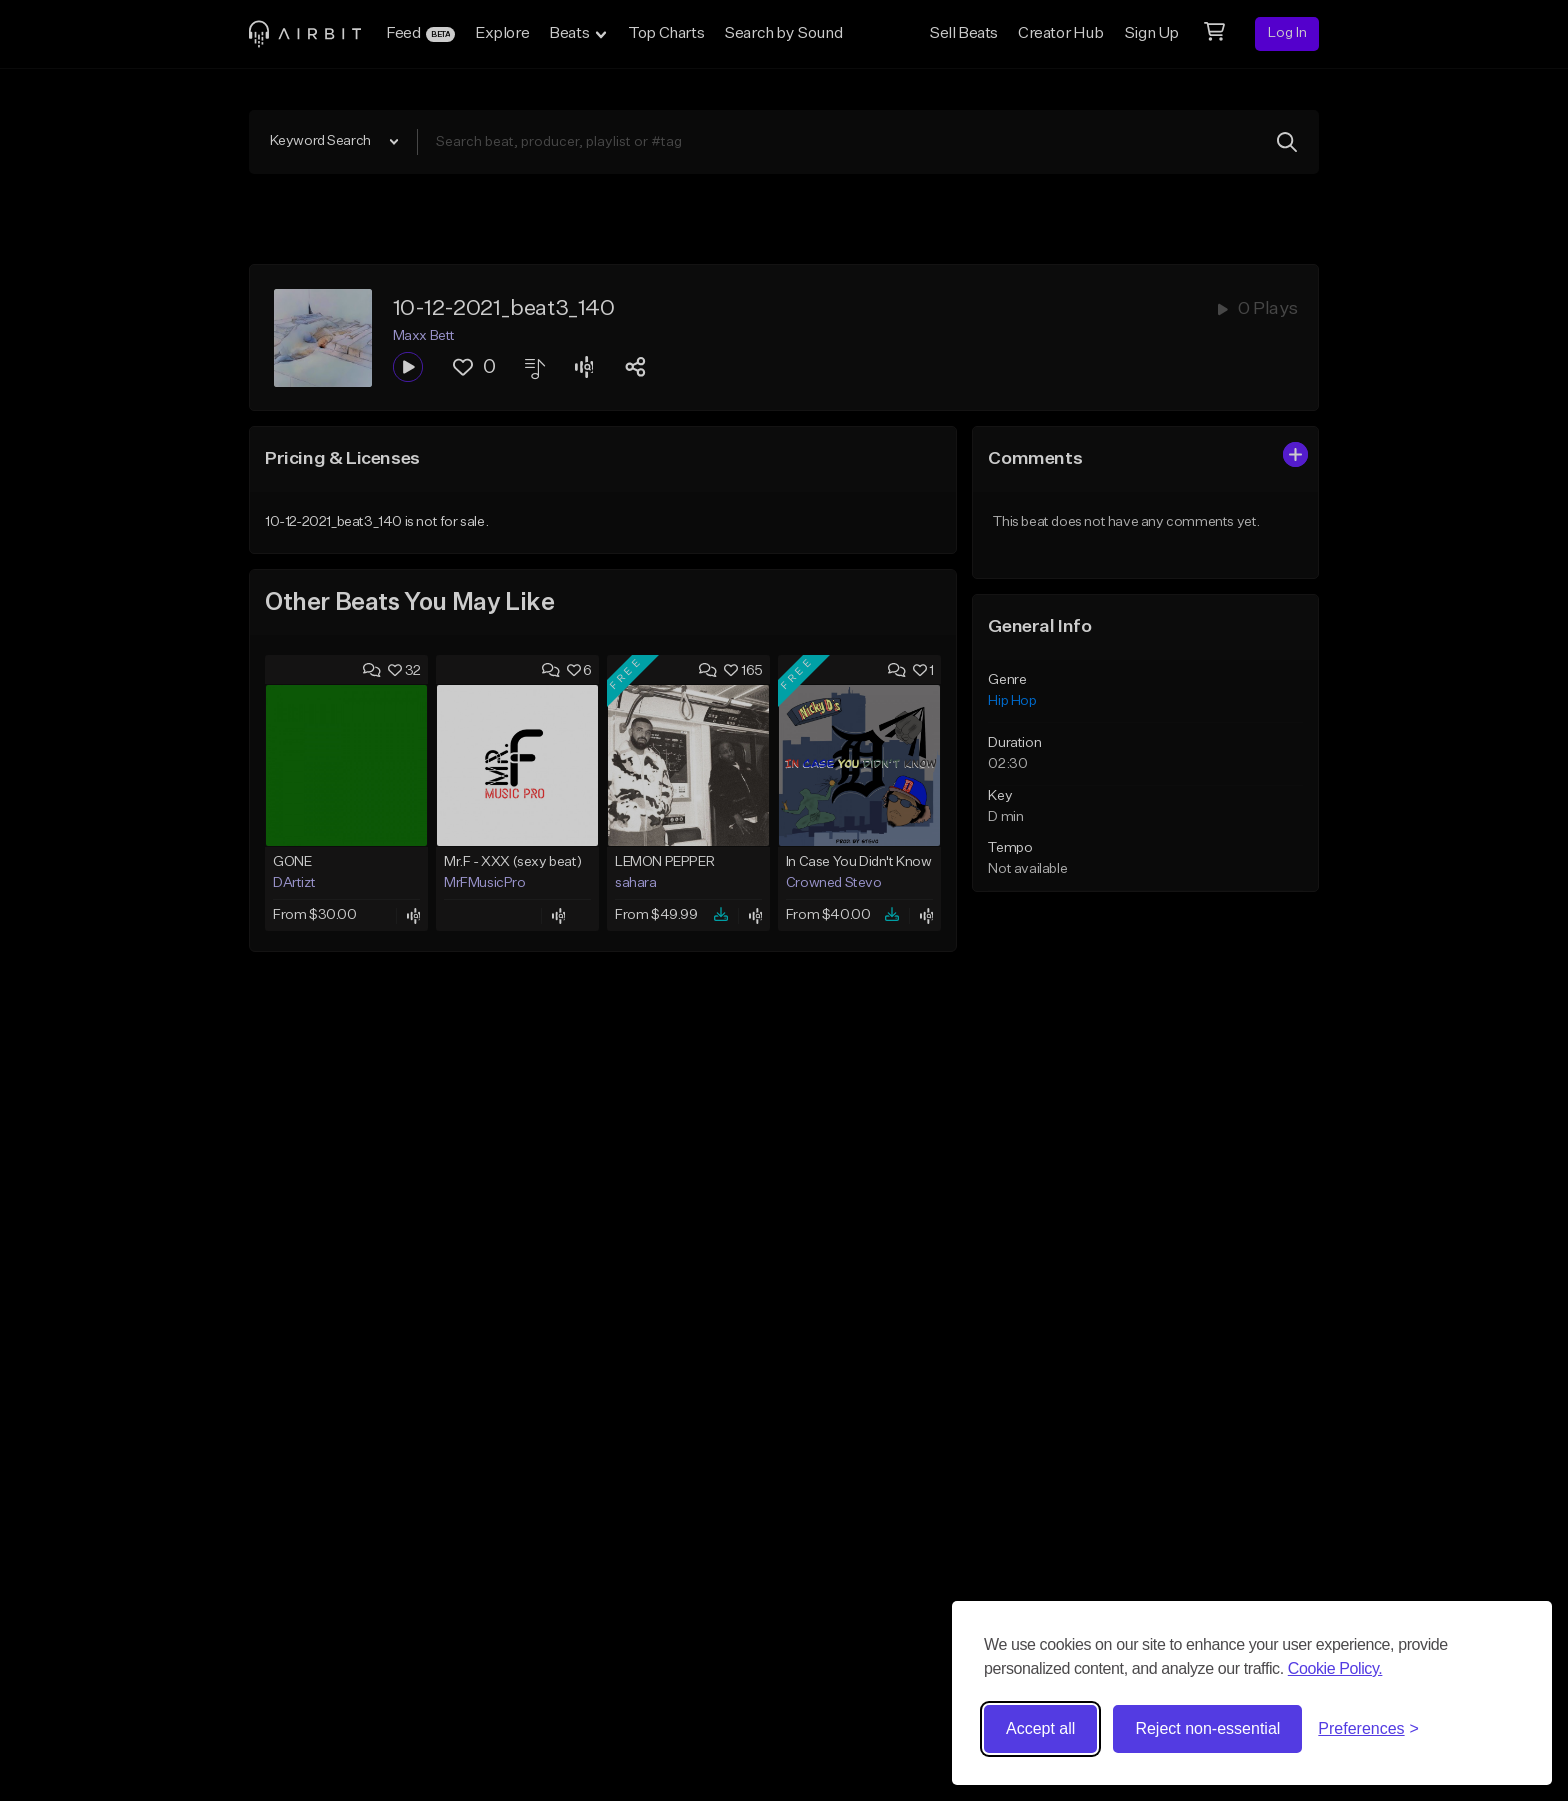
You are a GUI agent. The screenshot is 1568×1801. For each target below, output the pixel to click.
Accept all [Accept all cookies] (1040, 1728)
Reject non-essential (1207, 1728)
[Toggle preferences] (1368, 1729)
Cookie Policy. (1335, 1668)
